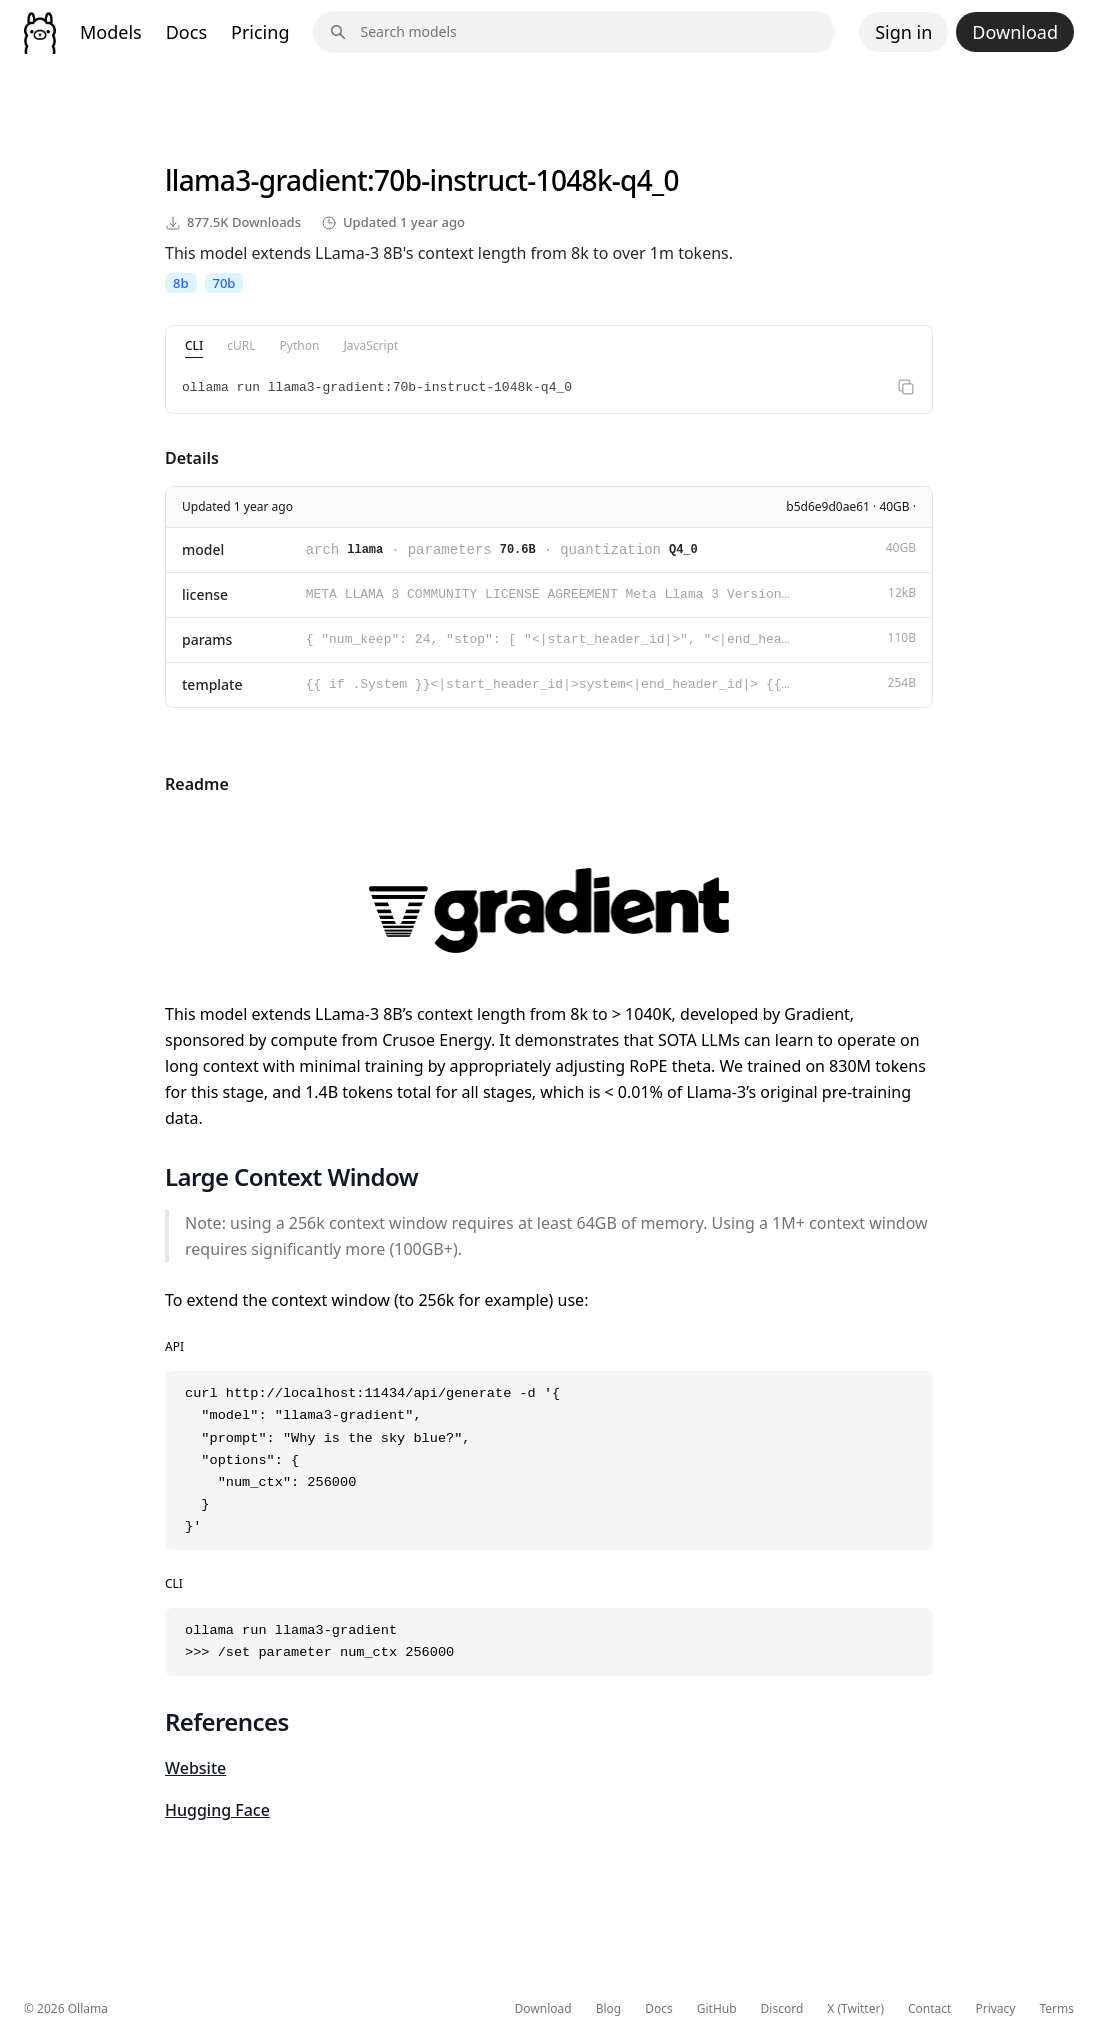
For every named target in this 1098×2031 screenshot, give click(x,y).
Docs (186, 32)
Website (195, 1768)
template (212, 684)
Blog (609, 2009)
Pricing (260, 32)
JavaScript (370, 345)
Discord (782, 2009)
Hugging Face (217, 1810)
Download (1015, 32)
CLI (194, 345)
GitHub (717, 2009)
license (205, 594)
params (207, 639)
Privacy (995, 2009)
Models (111, 32)
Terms (1056, 2009)
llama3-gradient (266, 180)
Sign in (903, 32)
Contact (929, 2009)
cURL (241, 345)
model (203, 549)
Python (300, 345)
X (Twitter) (855, 2009)
